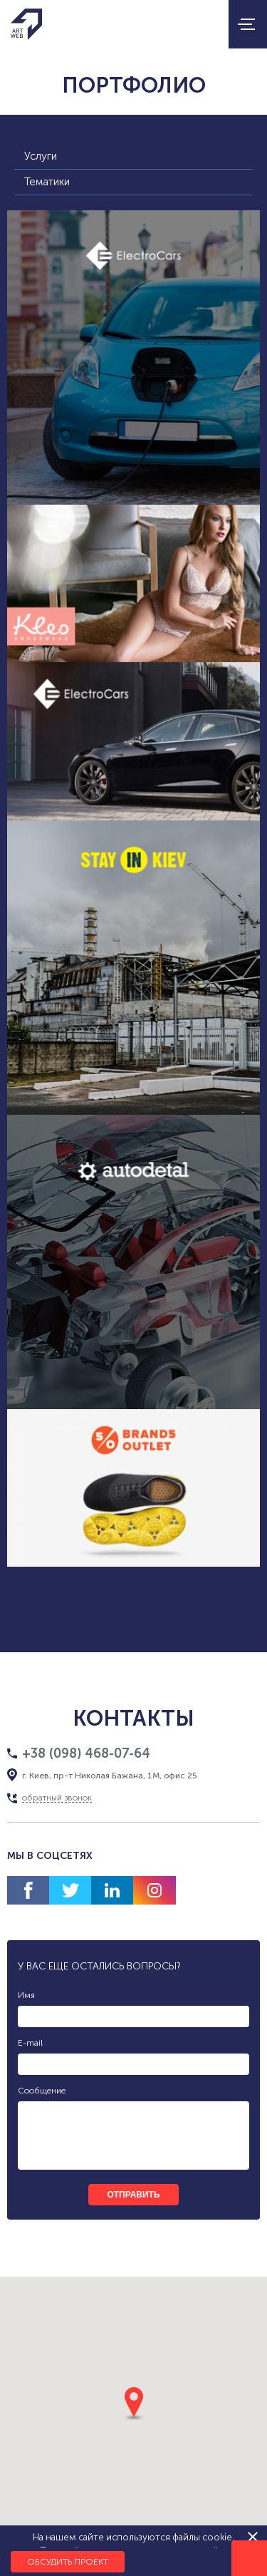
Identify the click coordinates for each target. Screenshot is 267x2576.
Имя (26, 1995)
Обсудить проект (67, 2562)
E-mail (30, 2043)
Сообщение (42, 2091)
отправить (133, 2195)
